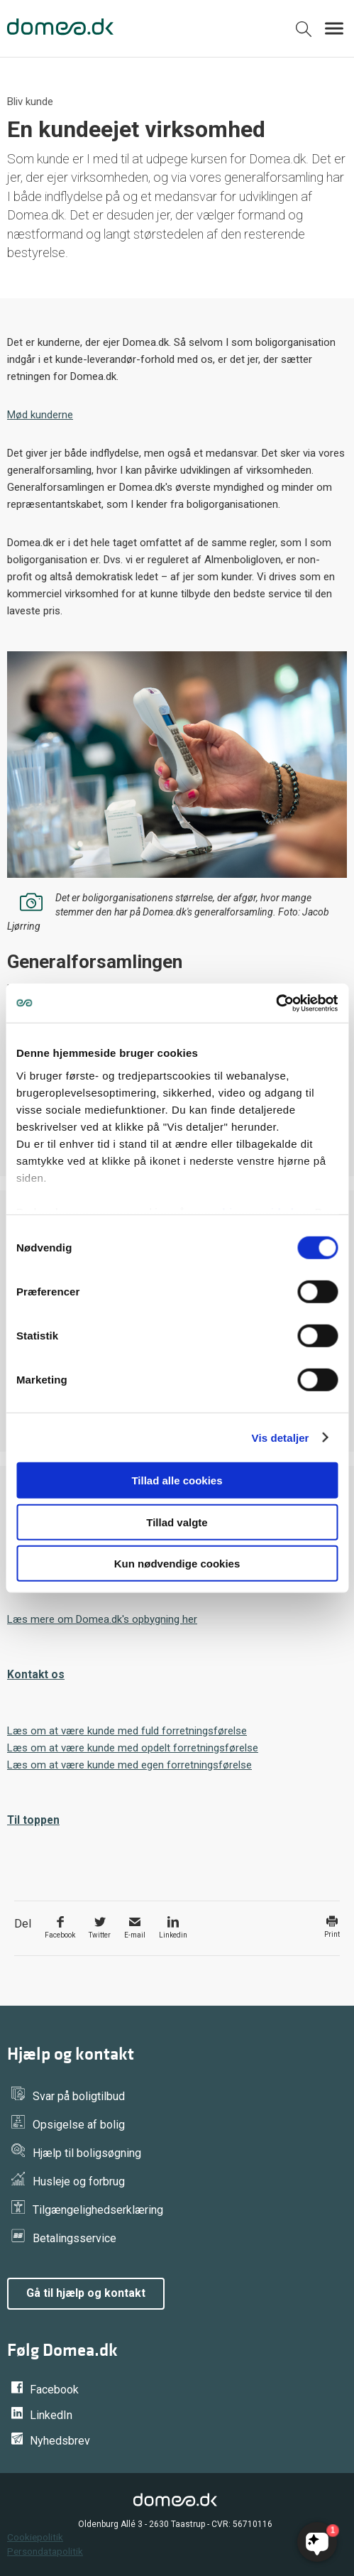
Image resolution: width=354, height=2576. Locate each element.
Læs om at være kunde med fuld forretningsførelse (127, 1730)
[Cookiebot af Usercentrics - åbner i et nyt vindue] (276, 1003)
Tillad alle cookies (176, 1480)
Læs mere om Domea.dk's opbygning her (102, 1619)
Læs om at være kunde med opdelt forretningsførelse (132, 1747)
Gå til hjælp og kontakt (85, 2293)
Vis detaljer (280, 1437)
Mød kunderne (40, 414)
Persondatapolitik (45, 2551)
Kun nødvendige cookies (177, 1564)
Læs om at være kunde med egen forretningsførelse (129, 1765)
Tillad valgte (176, 1522)
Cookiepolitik (35, 2537)
